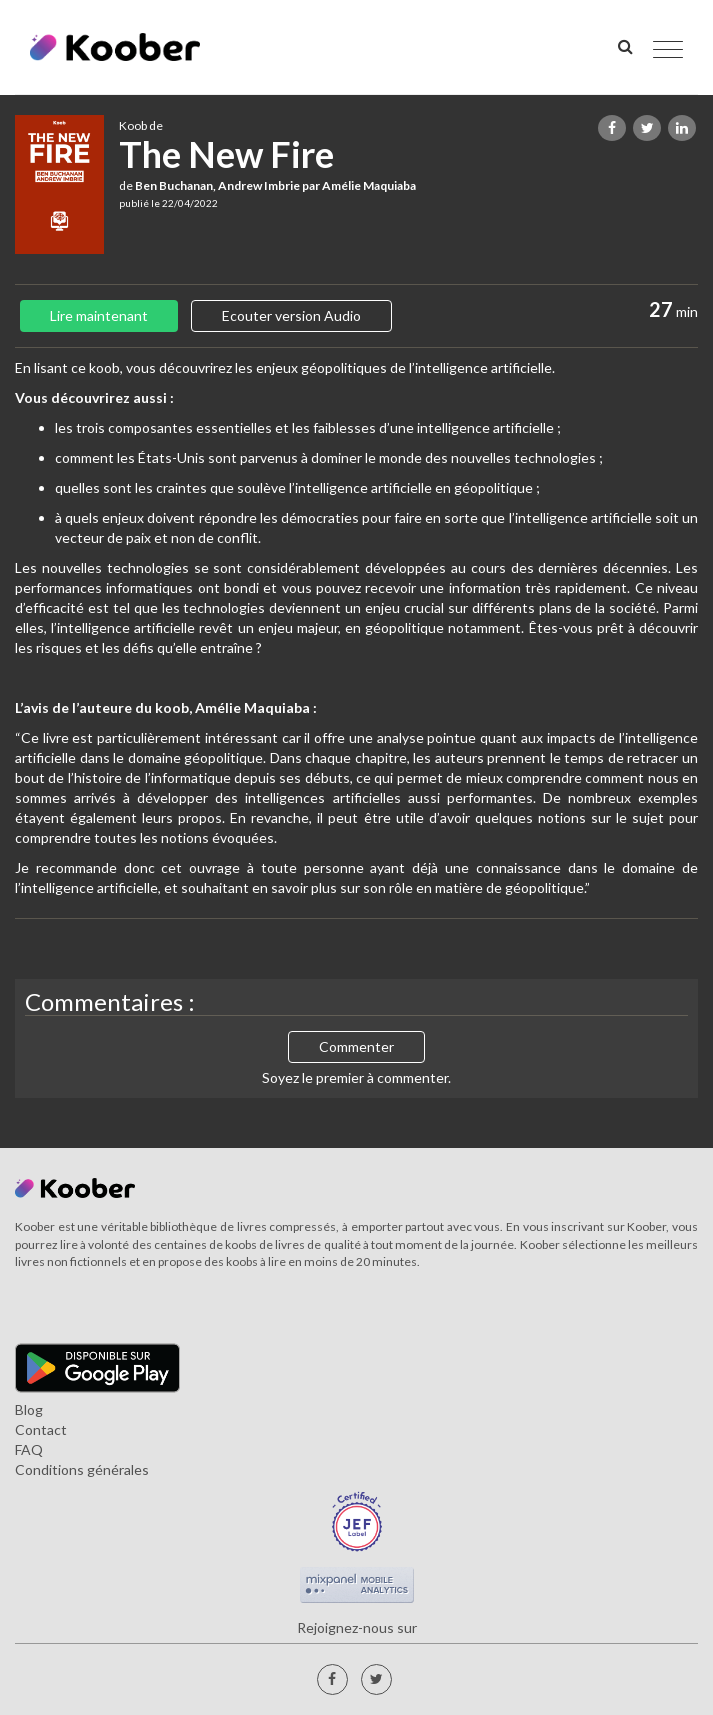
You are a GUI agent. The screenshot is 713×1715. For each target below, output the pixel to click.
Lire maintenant (99, 315)
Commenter (356, 1046)
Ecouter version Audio (291, 315)
